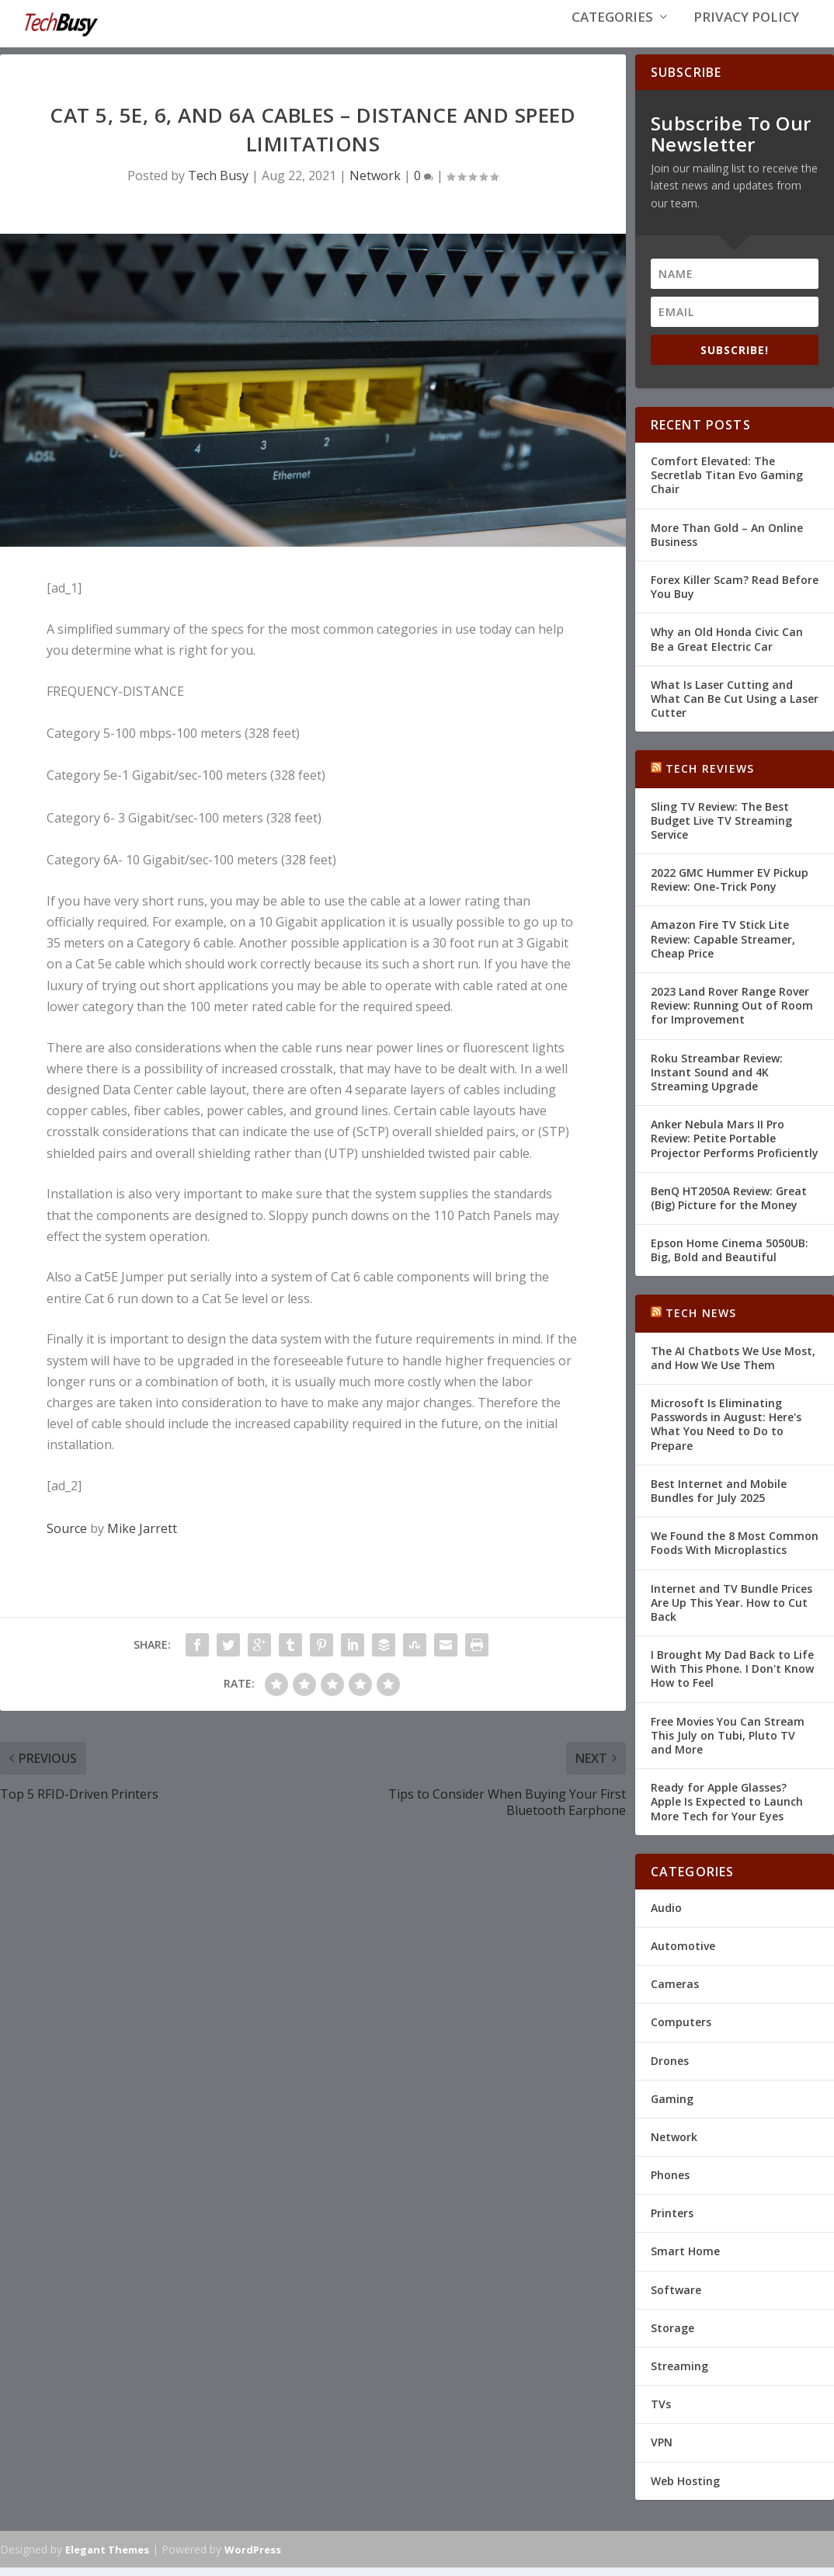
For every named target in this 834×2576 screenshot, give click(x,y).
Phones (670, 2182)
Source (67, 1535)
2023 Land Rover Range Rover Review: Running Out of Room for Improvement (732, 1013)
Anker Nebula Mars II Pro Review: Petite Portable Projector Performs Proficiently (734, 1146)
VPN (661, 2449)
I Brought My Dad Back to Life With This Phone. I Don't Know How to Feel (732, 1676)
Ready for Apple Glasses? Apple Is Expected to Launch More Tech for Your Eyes (727, 1809)
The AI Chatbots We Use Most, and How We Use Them (733, 1365)
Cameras (675, 1991)
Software (676, 2297)
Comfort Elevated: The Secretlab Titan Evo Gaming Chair (727, 482)
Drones (670, 2067)
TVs (661, 2411)
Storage (672, 2335)
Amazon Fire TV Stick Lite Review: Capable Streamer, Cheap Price (723, 946)
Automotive (683, 1953)
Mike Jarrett (142, 1535)
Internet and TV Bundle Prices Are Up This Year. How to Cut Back (731, 1609)
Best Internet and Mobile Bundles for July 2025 (719, 1498)
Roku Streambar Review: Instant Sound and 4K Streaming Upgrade (717, 1079)
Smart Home (685, 2258)
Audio (666, 1915)
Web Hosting (685, 2487)
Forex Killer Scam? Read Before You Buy (734, 594)
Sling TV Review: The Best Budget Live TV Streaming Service (721, 827)
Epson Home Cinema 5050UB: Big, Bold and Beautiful (729, 1257)
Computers (681, 2029)
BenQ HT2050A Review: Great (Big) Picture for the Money (729, 1205)
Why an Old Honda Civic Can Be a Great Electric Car (727, 646)
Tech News (701, 1320)
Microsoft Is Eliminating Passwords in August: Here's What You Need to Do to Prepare (726, 1432)
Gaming (672, 2106)
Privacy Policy (746, 32)
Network (375, 183)
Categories (612, 32)
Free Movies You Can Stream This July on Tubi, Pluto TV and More (727, 1743)
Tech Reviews (709, 776)
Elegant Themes (107, 2557)
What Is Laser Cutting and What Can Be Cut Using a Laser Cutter (734, 706)
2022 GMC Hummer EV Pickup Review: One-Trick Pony (729, 887)
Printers (672, 2220)
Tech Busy (218, 183)
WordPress (252, 2557)
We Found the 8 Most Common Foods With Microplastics (734, 1550)
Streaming (679, 2373)
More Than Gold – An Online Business (727, 542)
